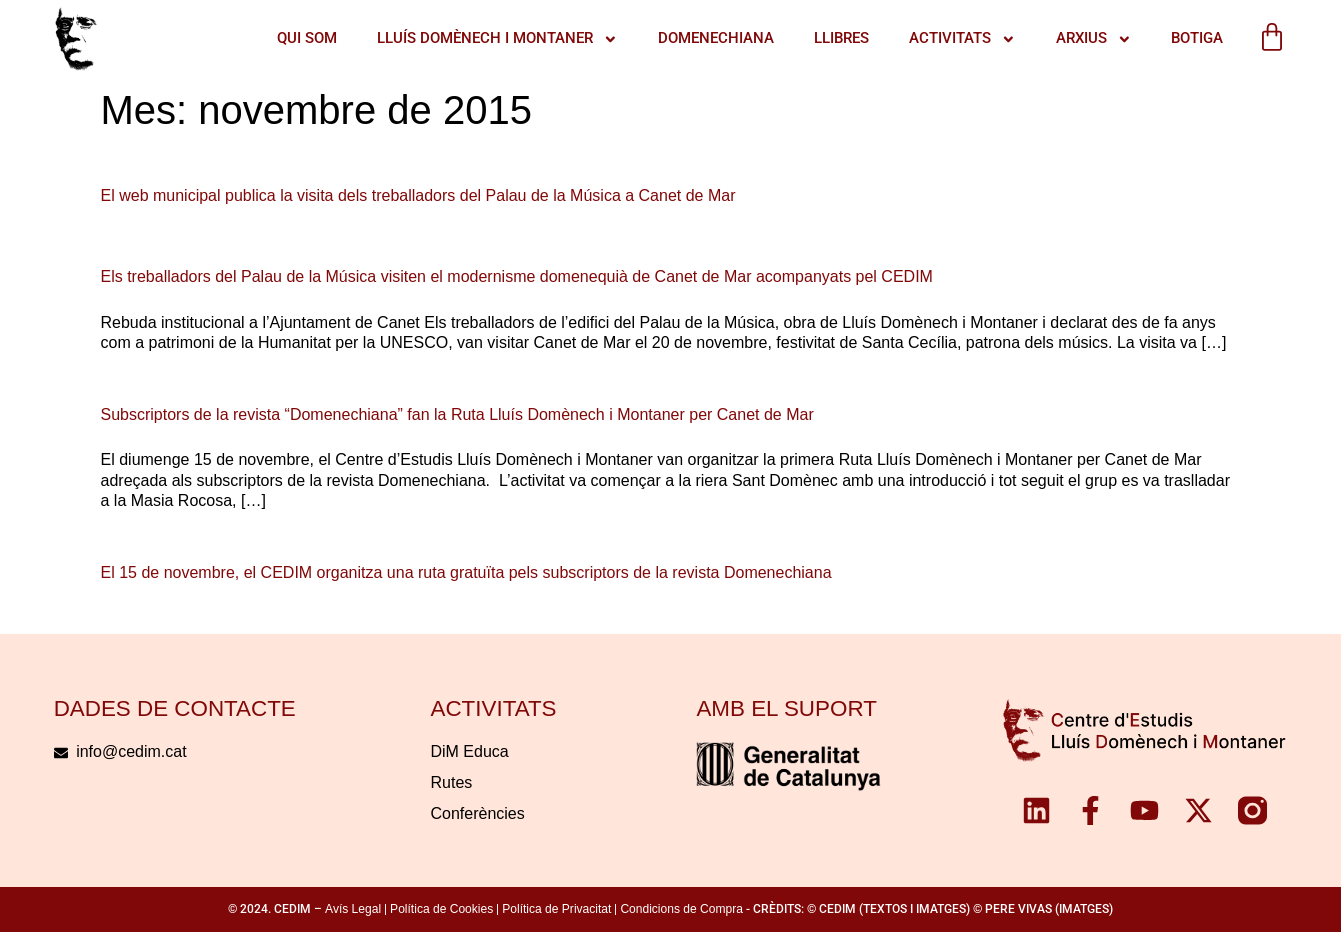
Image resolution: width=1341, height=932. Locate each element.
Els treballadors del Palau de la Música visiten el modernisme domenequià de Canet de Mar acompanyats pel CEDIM (517, 276)
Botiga (1196, 38)
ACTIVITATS (961, 39)
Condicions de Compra (681, 909)
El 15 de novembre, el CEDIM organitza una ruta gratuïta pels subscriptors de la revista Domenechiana (466, 572)
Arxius (1093, 39)
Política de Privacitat (556, 909)
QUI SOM (306, 38)
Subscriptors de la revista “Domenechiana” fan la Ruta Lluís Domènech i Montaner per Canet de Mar (457, 414)
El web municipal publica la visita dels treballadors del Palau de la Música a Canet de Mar (418, 195)
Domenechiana (715, 38)
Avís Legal (353, 909)
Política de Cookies (441, 909)
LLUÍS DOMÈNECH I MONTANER (496, 39)
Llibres (840, 38)
